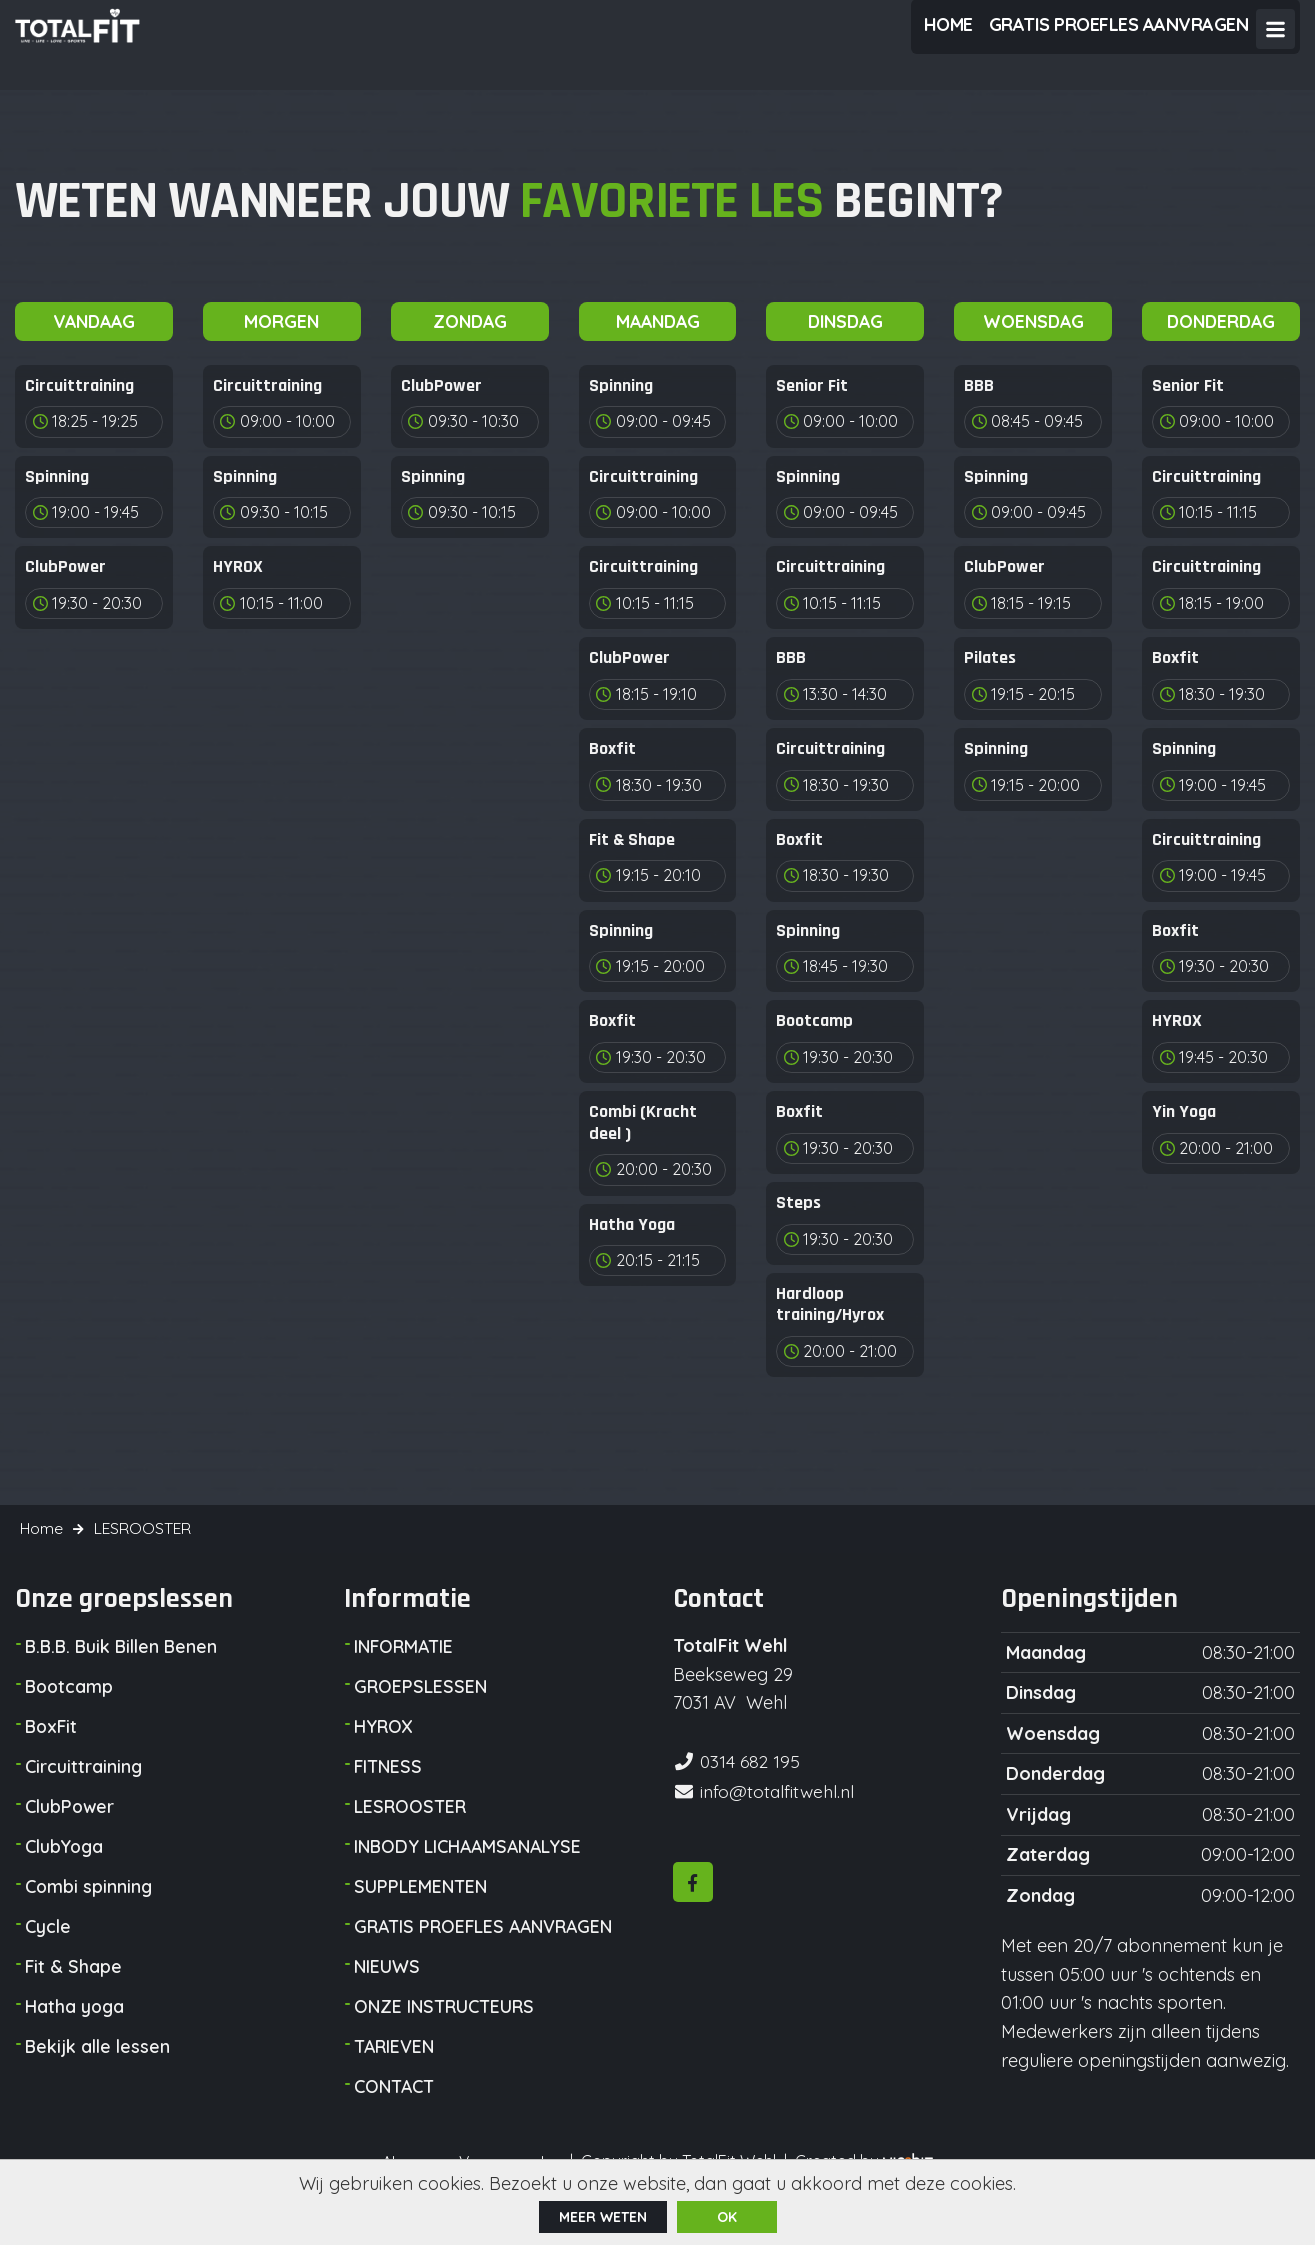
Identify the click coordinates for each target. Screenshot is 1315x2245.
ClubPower (71, 1837)
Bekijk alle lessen (98, 2077)
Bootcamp (70, 1717)
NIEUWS (387, 1997)
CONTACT (395, 2117)
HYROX (384, 1757)
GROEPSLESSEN (421, 1717)
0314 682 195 (751, 1791)
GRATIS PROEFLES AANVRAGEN (487, 1957)
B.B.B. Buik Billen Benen (124, 1677)
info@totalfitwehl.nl (779, 1820)
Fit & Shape (74, 1997)
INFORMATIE (405, 1677)
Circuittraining (84, 1797)
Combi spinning (89, 1917)
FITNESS (388, 1797)
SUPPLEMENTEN (420, 1917)
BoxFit (52, 1757)
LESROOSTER (411, 1837)
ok (727, 2216)
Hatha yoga (75, 2037)
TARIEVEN (395, 2077)
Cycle (48, 1957)
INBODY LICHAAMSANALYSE (470, 1877)
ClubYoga (65, 1877)
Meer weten (603, 2216)
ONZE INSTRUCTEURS (445, 2037)
